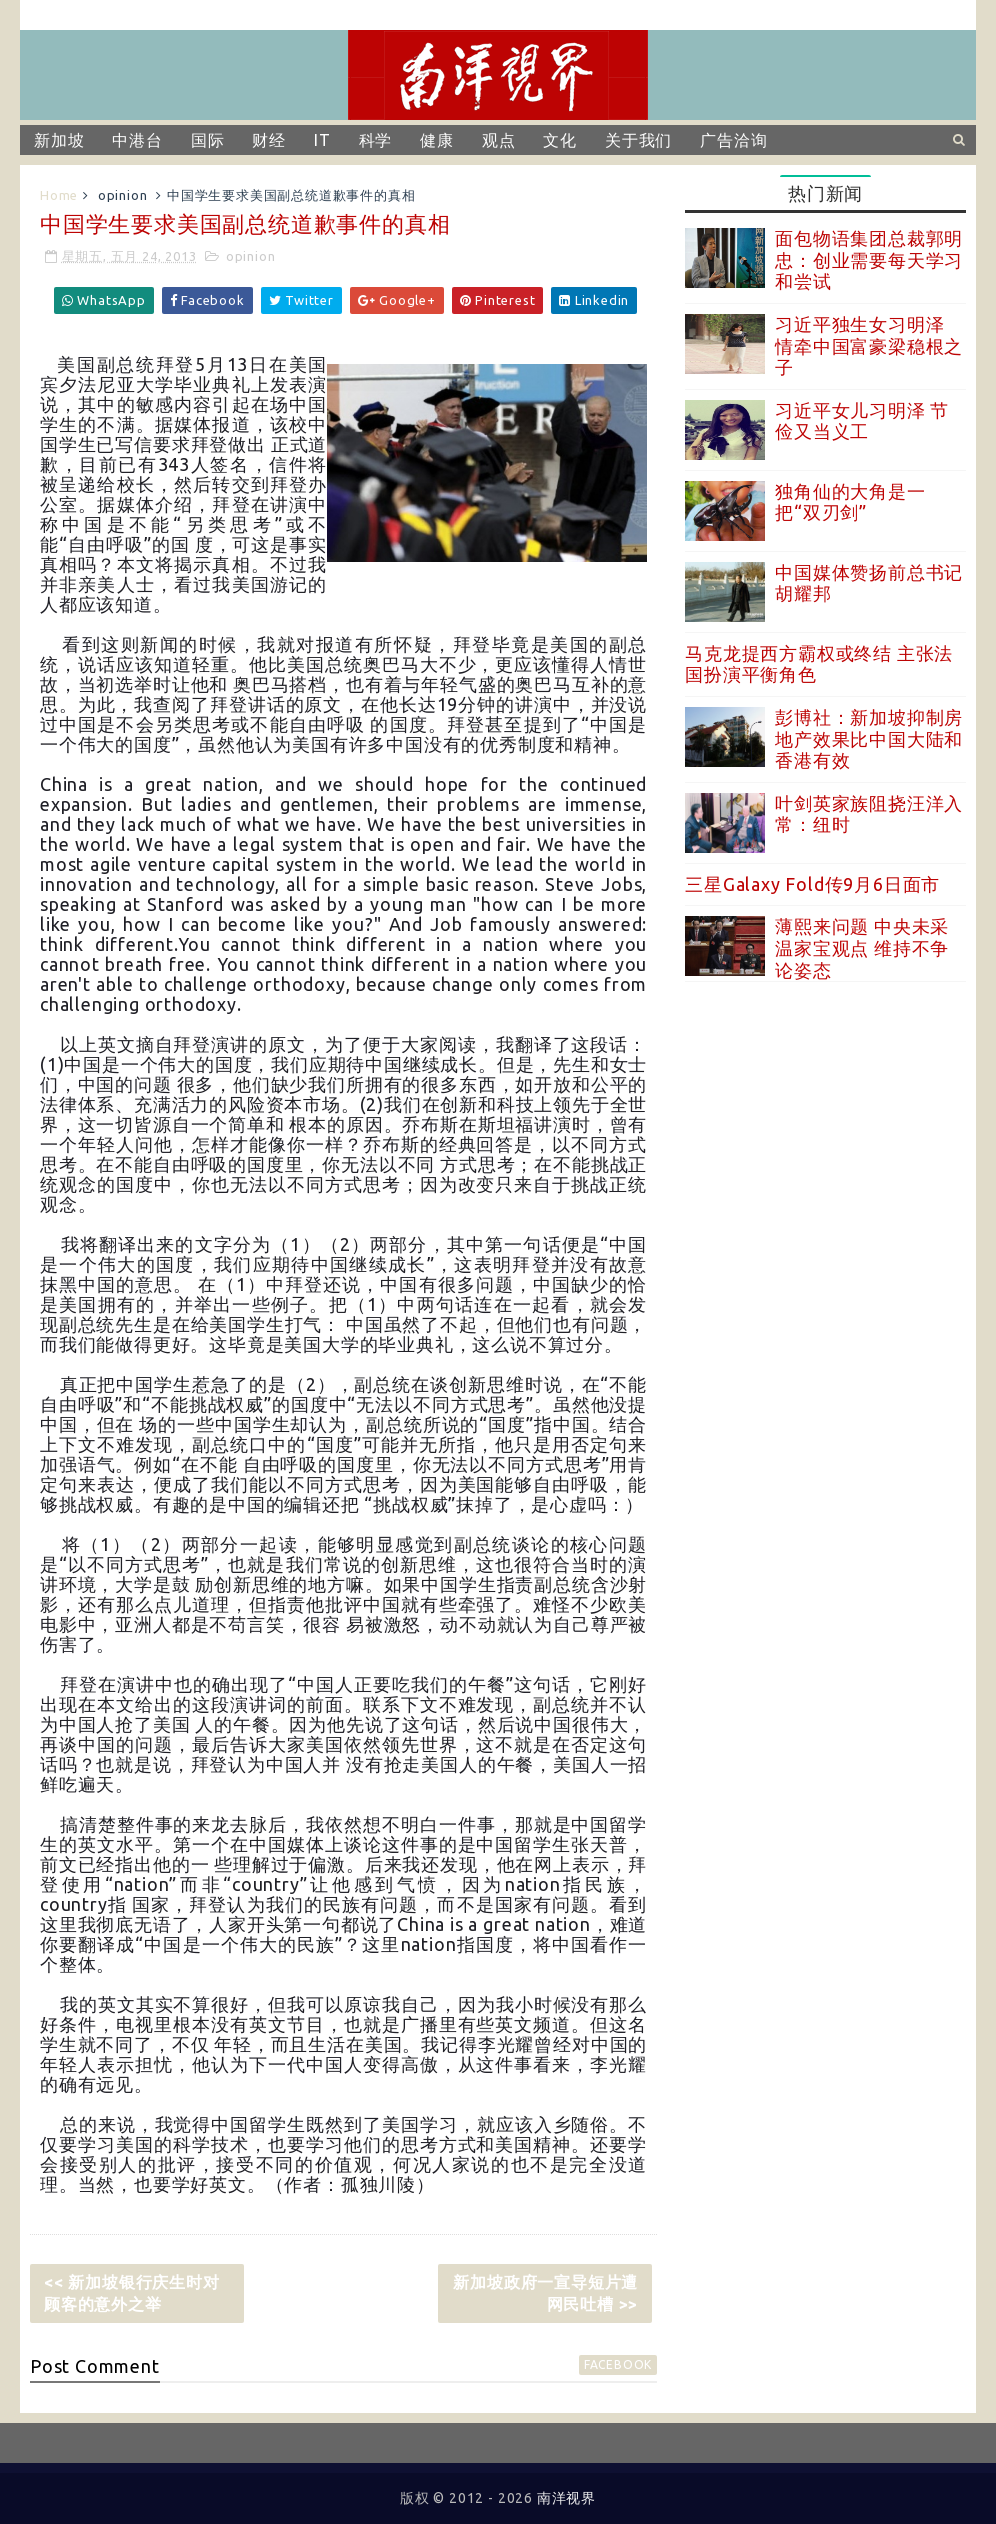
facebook (618, 2364)
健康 (437, 140)
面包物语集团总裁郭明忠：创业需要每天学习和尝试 (869, 259)
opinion (123, 195)
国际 (208, 140)
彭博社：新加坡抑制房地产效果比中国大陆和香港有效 (869, 738)
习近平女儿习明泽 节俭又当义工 (862, 421)
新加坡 (59, 140)
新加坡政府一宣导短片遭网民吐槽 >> (545, 2293)
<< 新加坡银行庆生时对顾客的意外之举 (132, 2293)
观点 (499, 140)
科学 (376, 140)
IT (322, 140)
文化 (560, 140)
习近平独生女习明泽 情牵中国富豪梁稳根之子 (869, 345)
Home (59, 195)
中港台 (137, 140)
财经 (269, 140)
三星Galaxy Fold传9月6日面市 (812, 884)
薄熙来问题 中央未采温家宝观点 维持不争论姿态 (862, 947)
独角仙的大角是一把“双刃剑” (850, 502)
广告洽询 (733, 140)
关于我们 (638, 140)
